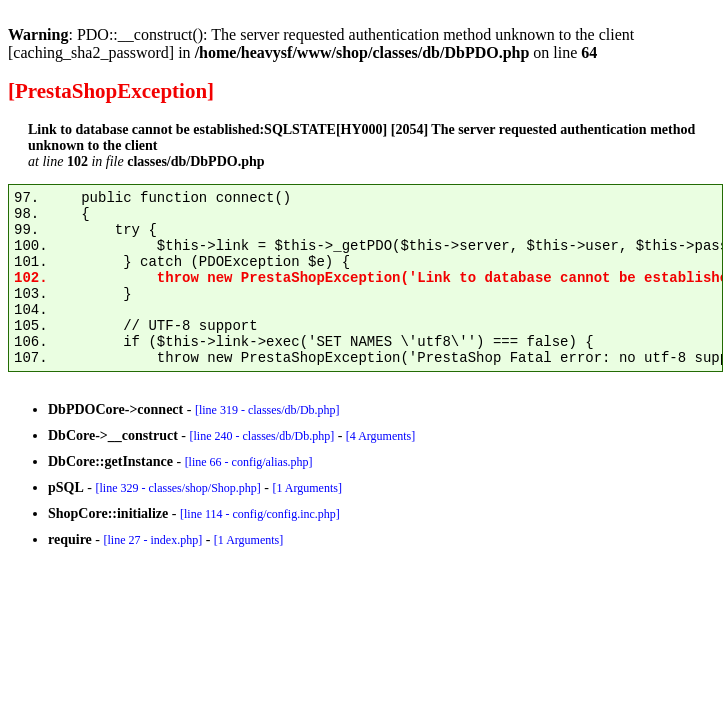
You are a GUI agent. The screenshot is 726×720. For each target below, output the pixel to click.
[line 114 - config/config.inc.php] (260, 514)
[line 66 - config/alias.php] (249, 462)
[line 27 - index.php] (152, 540)
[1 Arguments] (306, 488)
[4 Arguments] (380, 436)
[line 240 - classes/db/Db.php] (261, 436)
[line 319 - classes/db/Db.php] (267, 410)
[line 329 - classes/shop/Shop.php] (177, 488)
